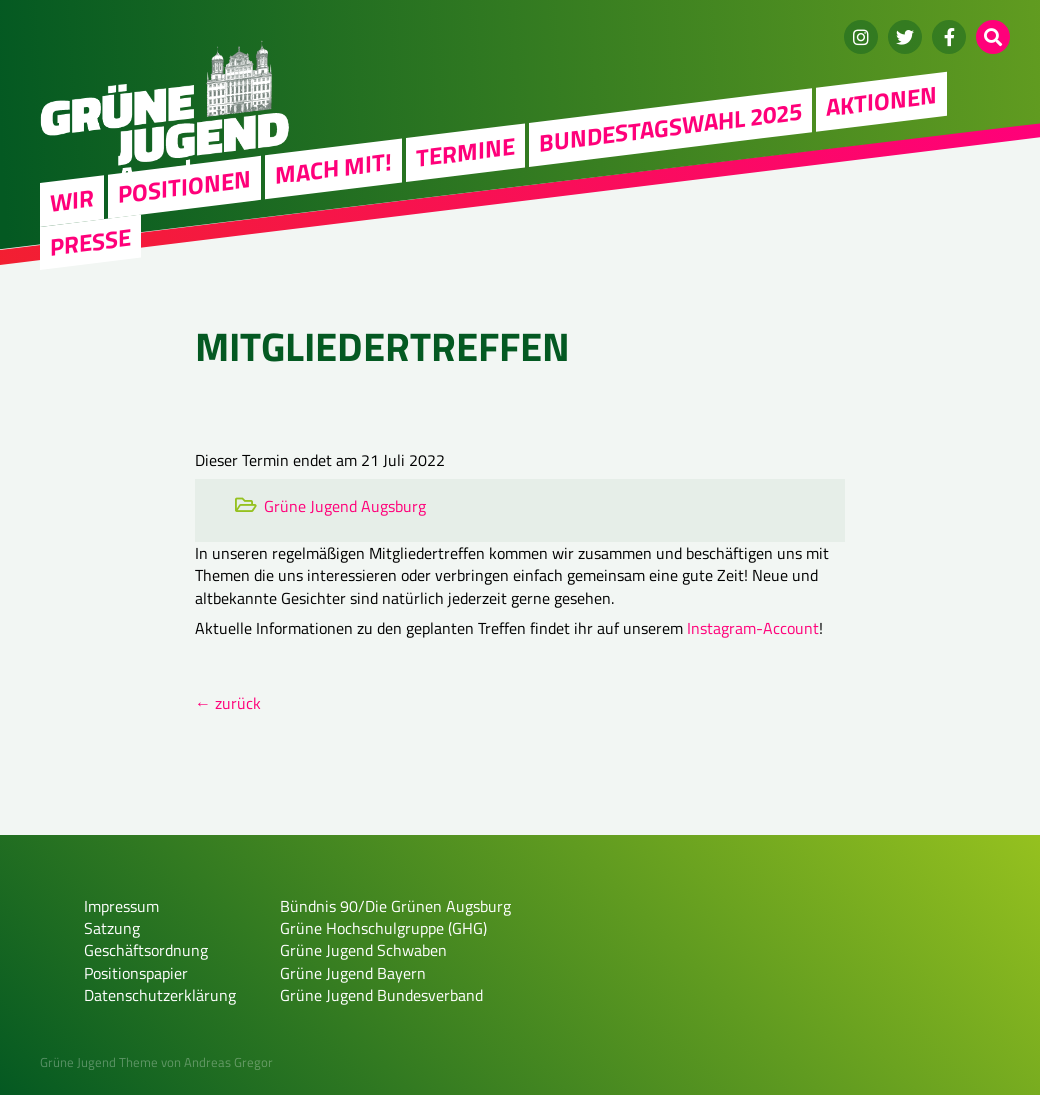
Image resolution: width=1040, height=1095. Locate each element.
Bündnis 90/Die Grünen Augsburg (395, 906)
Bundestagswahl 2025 (670, 126)
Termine (465, 151)
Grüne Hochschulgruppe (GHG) (383, 928)
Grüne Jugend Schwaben (363, 950)
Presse (90, 241)
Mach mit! (333, 168)
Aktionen (881, 101)
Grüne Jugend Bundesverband (381, 995)
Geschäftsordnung (146, 950)
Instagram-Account (753, 628)
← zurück (228, 703)
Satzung (112, 928)
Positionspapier (136, 973)
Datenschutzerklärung (160, 995)
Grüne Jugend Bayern (353, 973)
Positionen (184, 186)
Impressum (121, 906)
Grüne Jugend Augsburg (345, 506)
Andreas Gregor (228, 1062)
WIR (72, 199)
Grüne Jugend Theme (99, 1062)
